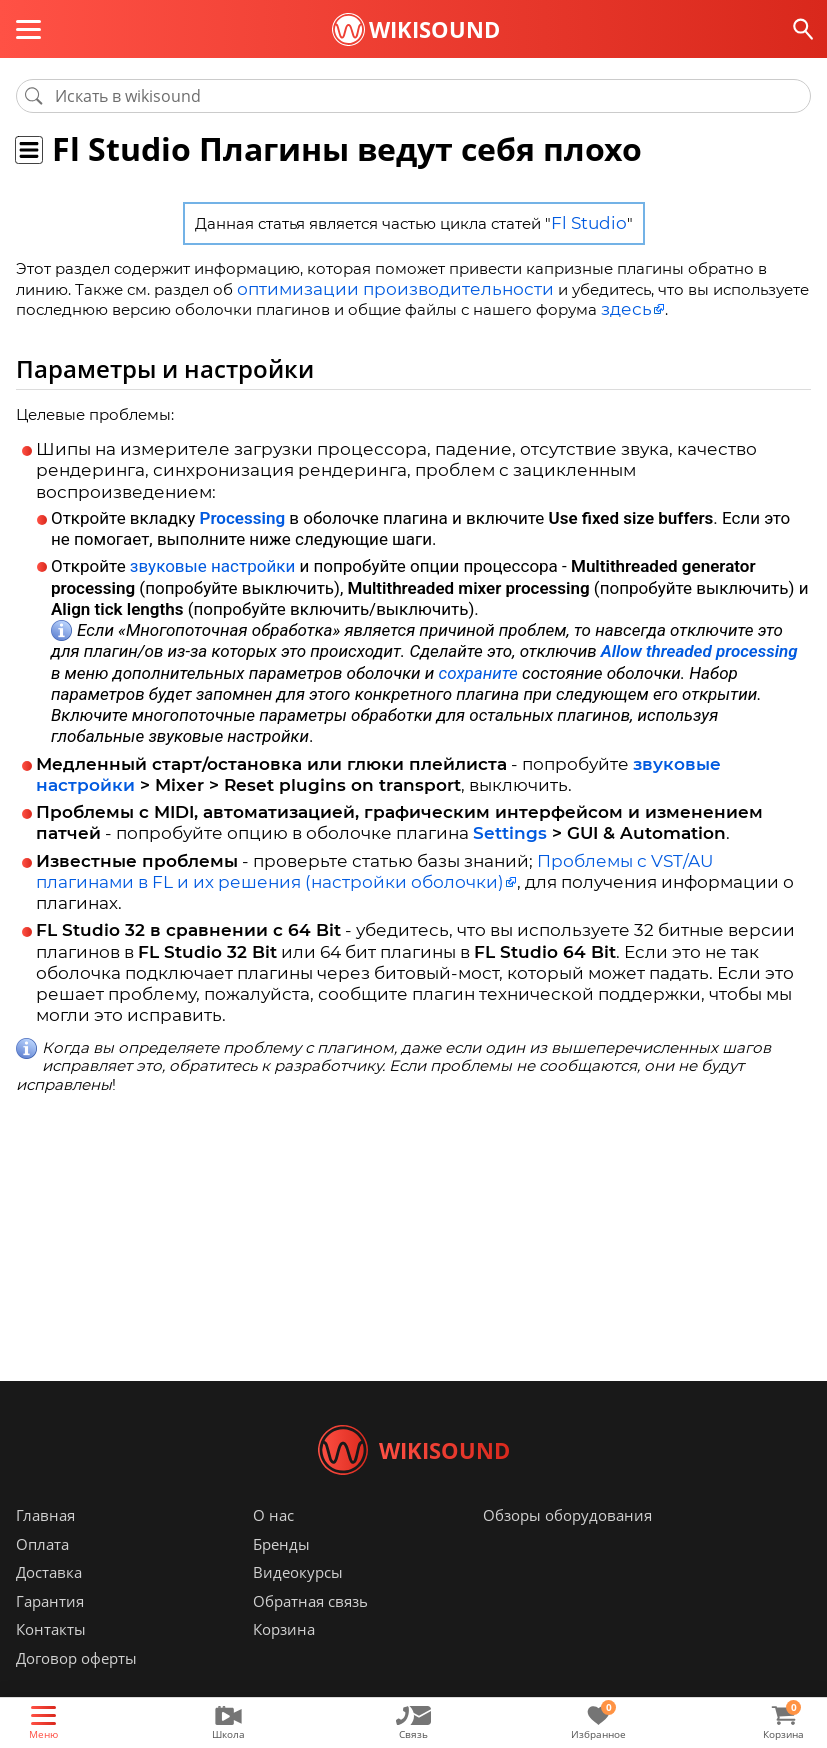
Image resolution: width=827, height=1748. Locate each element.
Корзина (284, 1659)
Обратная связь (310, 1631)
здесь (622, 304)
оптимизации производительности (374, 286)
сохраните (478, 668)
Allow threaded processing (699, 646)
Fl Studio (589, 222)
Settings (510, 828)
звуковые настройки (212, 561)
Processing (243, 513)
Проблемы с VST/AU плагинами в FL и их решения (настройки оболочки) (374, 866)
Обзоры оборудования (567, 1545)
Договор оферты (76, 1688)
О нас (273, 1545)
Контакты (51, 1659)
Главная (45, 1545)
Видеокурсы (298, 1602)
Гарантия (50, 1631)
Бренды (281, 1574)
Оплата (42, 1574)
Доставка (49, 1602)
